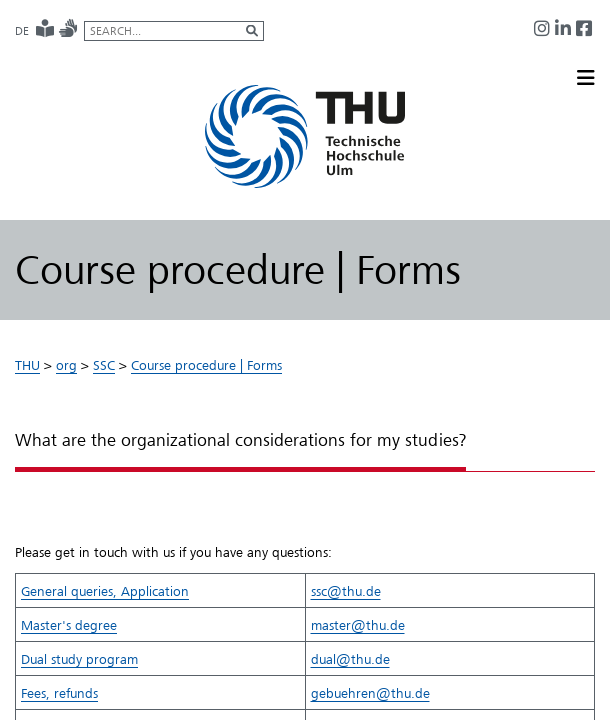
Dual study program (79, 659)
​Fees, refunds (59, 693)
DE (22, 31)
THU (27, 365)
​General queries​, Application (105, 591)
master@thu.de (358, 625)
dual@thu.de (350, 659)
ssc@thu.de (346, 591)
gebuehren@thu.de (370, 693)
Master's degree (69, 625)
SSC (104, 365)
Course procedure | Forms (206, 365)
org (66, 365)
